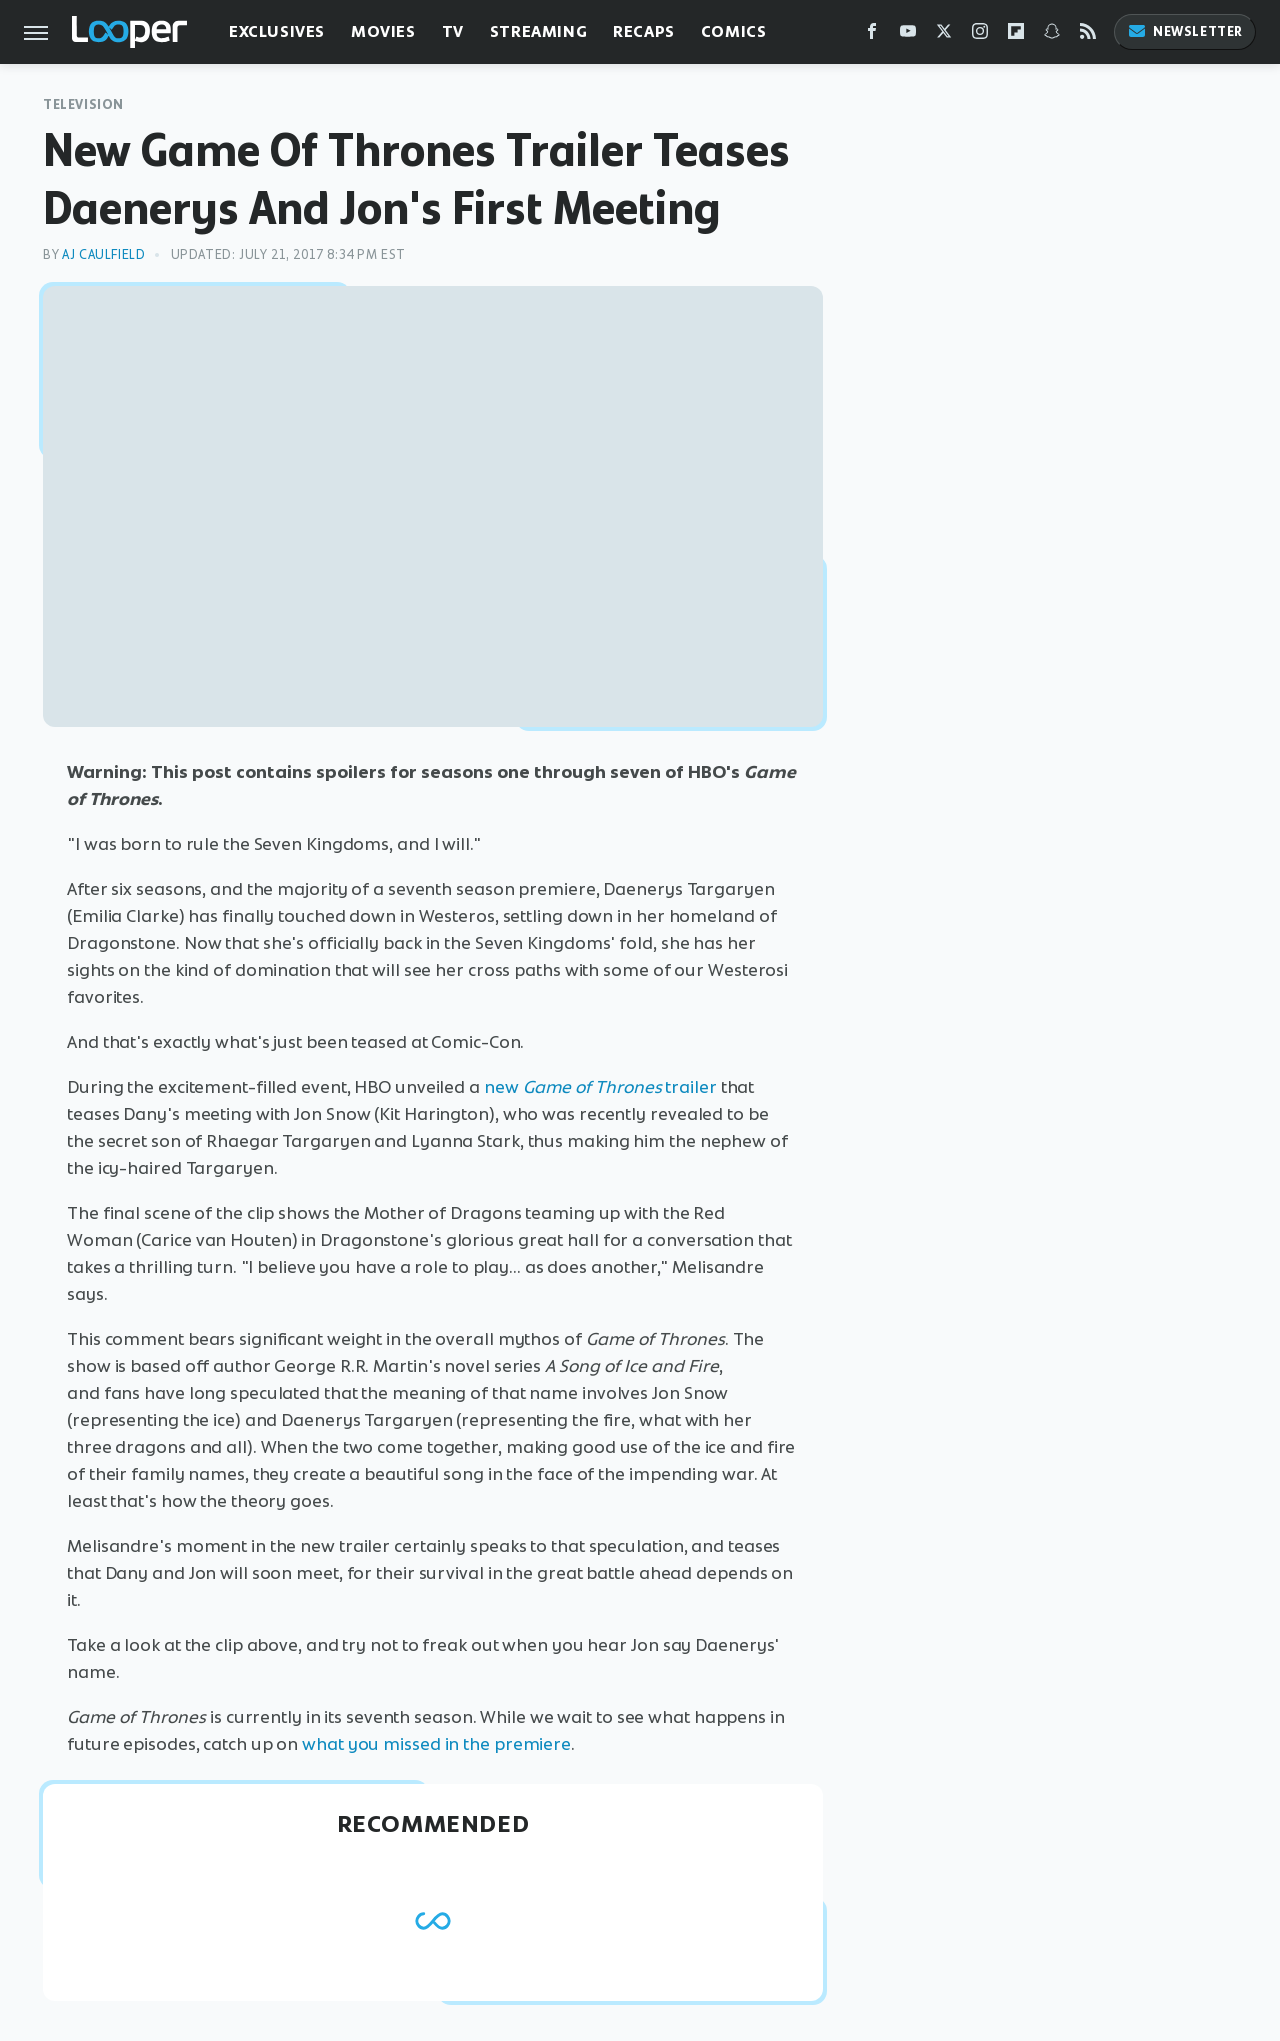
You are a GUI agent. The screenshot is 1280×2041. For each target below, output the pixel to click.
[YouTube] (908, 35)
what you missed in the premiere (436, 1744)
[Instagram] (980, 35)
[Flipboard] (1016, 35)
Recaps (644, 31)
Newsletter (1185, 31)
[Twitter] (944, 35)
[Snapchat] (1052, 35)
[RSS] (1088, 35)
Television (83, 104)
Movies (383, 31)
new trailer (600, 1087)
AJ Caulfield (103, 254)
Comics (734, 31)
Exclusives (277, 31)
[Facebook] (872, 35)
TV (453, 31)
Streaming (538, 31)
